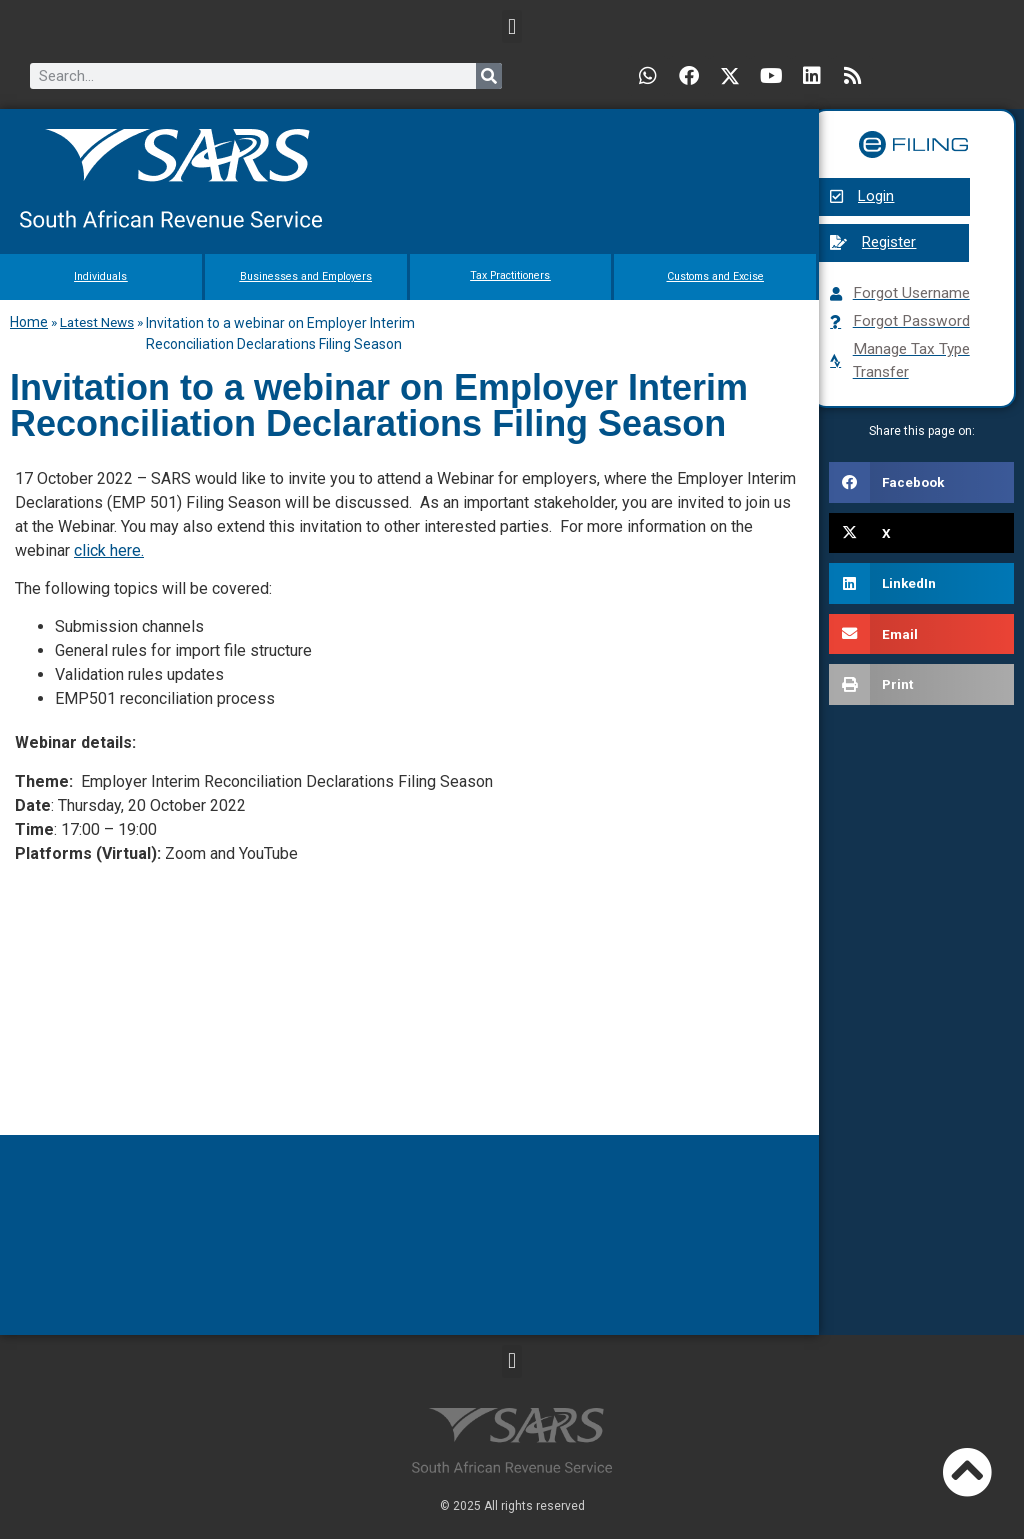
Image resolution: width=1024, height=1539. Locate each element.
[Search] (489, 76)
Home (29, 321)
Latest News (97, 321)
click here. (109, 549)
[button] (511, 26)
